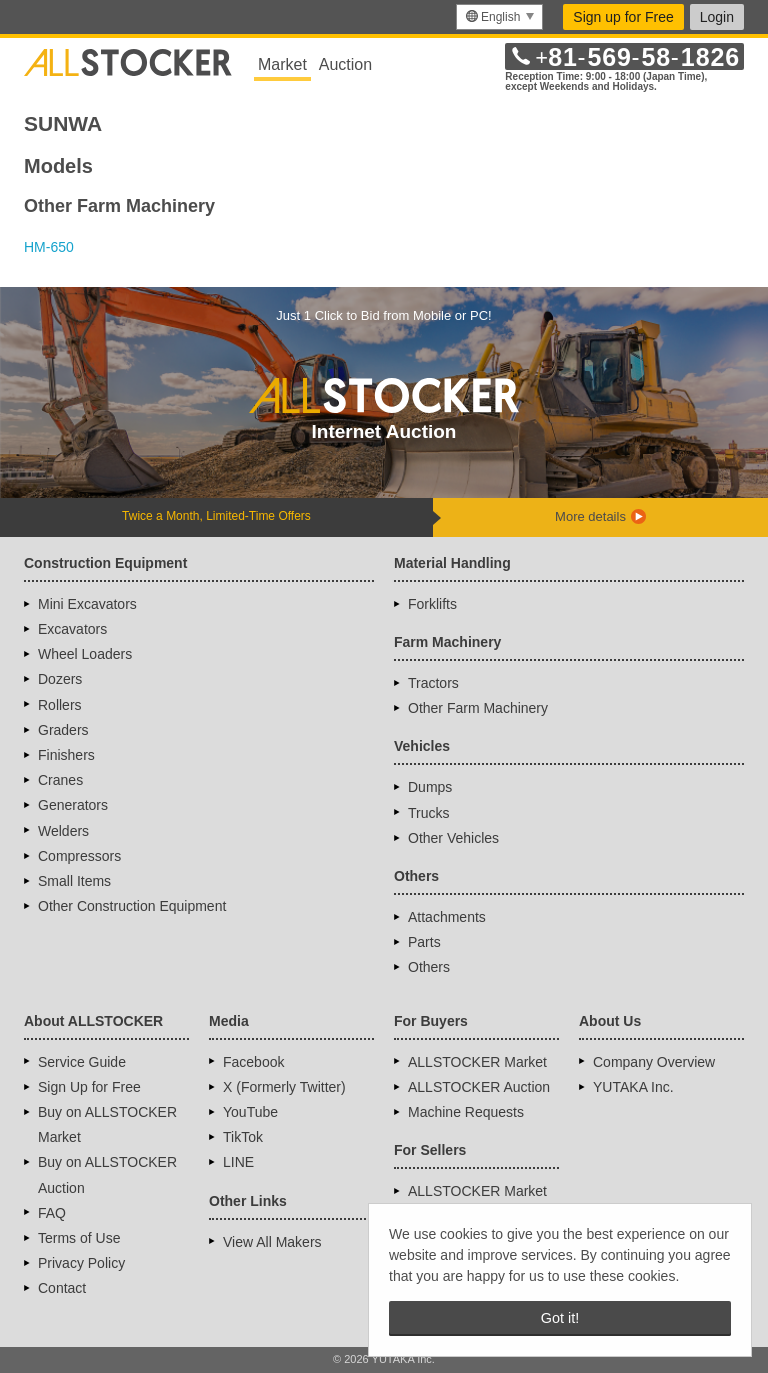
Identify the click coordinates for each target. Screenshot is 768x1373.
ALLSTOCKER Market (477, 1062)
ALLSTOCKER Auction (479, 1087)
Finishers (66, 755)
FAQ (52, 1213)
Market (282, 64)
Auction (345, 64)
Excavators (72, 629)
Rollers (60, 705)
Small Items (74, 881)
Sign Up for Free (89, 1087)
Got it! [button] (560, 1318)
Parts (424, 942)
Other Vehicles (453, 838)
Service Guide (82, 1062)
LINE (238, 1162)
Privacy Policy (81, 1263)
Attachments (447, 917)
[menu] (499, 17)
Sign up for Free (623, 17)
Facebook (253, 1062)
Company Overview (654, 1062)
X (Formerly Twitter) (284, 1087)
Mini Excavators (87, 604)
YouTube (250, 1112)
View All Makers (272, 1242)
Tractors (433, 683)
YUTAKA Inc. (633, 1087)
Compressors (79, 856)
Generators (73, 805)
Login (717, 17)
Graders (63, 730)
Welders (63, 831)
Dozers (60, 679)
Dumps (430, 787)
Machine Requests (466, 1112)
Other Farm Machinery (478, 708)
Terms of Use (79, 1238)
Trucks (428, 813)
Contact (62, 1288)
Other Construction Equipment (132, 906)
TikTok (243, 1137)
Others (429, 967)
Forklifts (432, 604)
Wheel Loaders (85, 654)
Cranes (60, 780)
